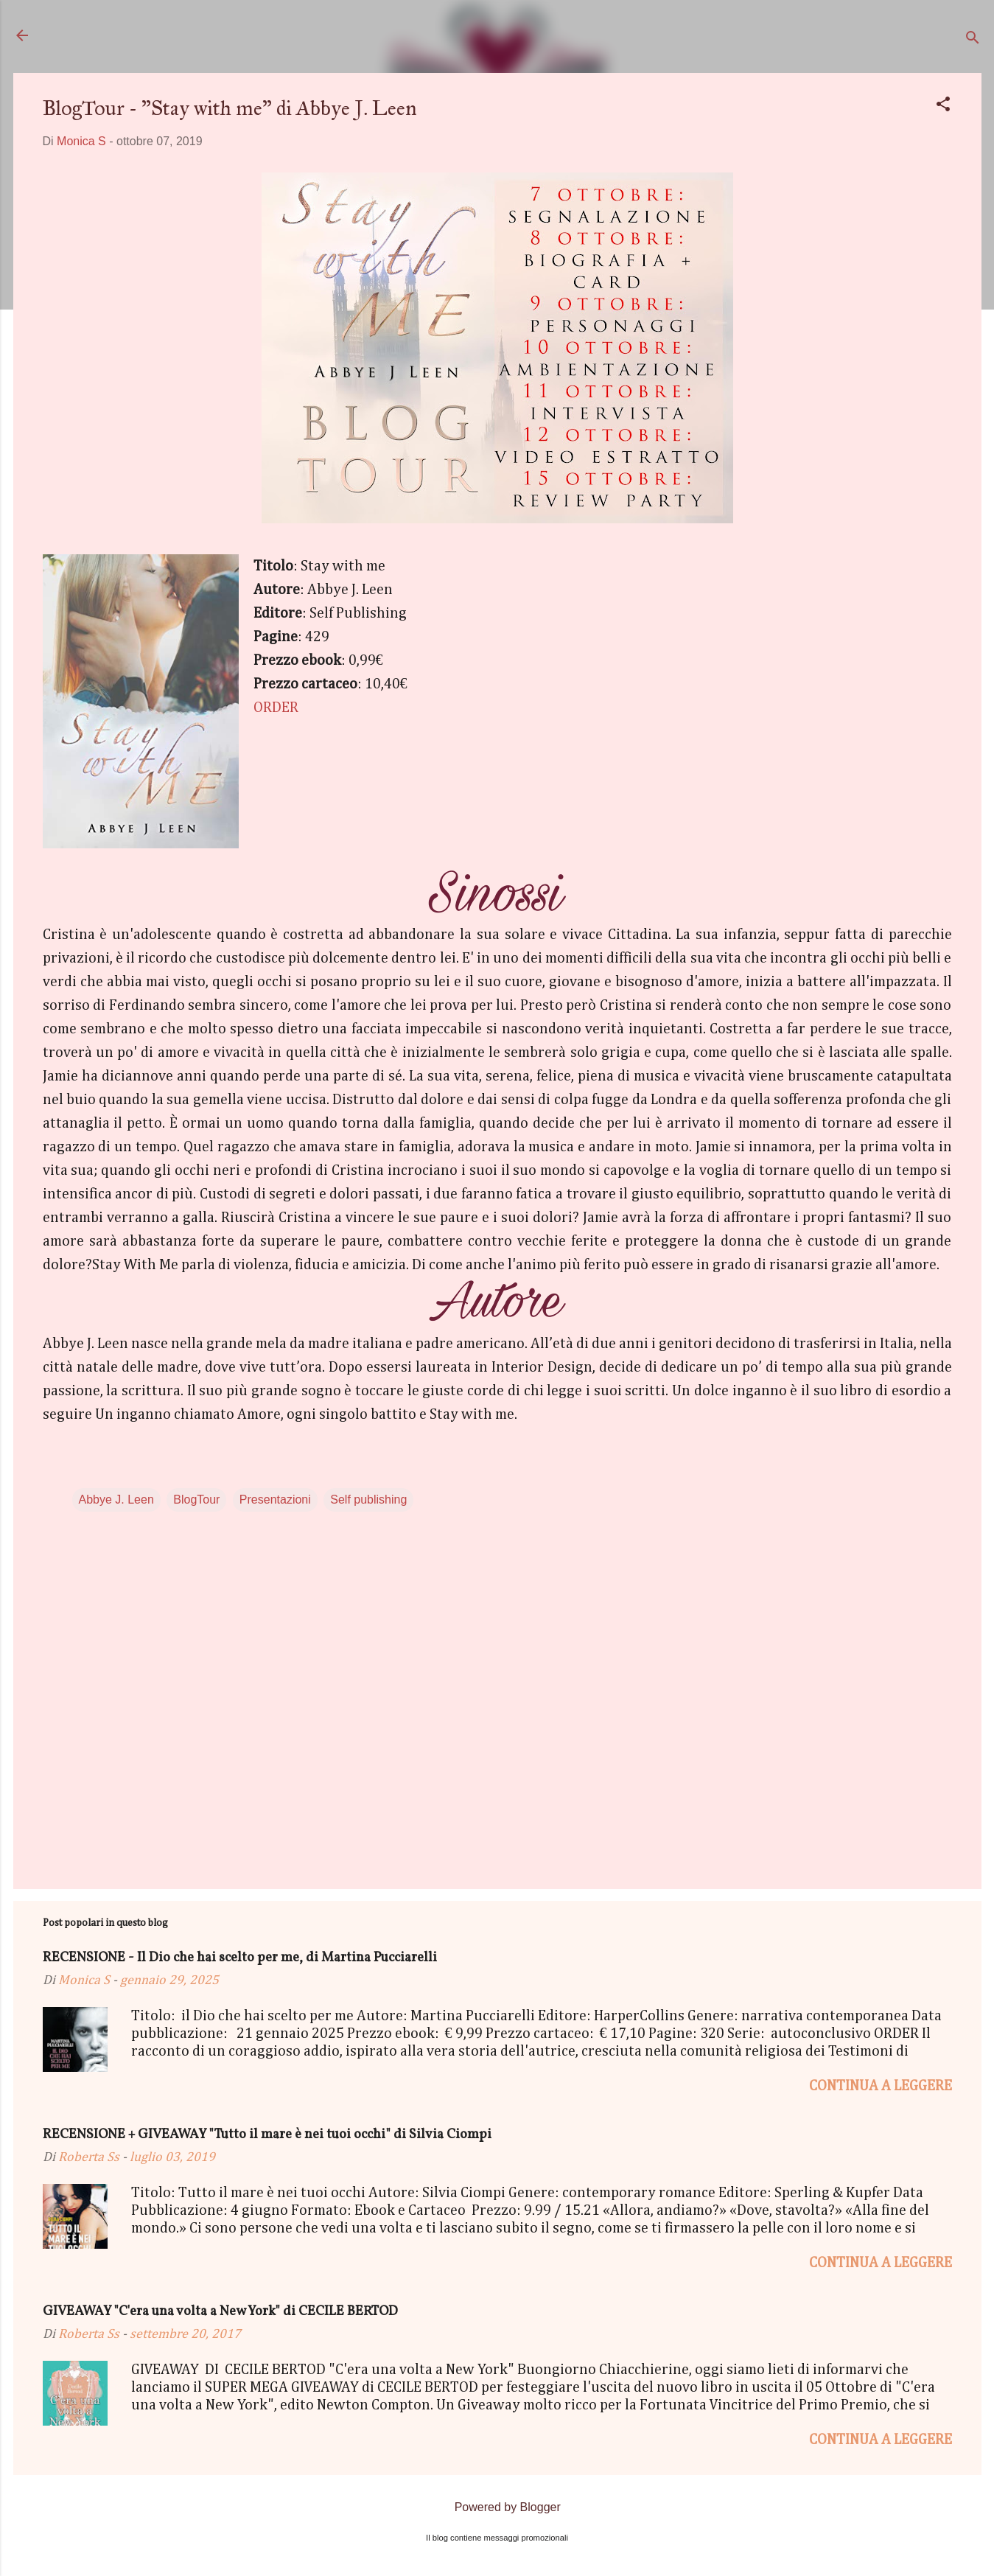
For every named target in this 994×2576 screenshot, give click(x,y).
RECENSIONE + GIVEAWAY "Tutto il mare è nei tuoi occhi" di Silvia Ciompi (267, 2135)
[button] (943, 106)
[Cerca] (972, 40)
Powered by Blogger (497, 2507)
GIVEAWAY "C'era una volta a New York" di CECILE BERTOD (220, 2312)
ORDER (275, 707)
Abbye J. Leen (116, 1499)
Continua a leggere (880, 2085)
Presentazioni (275, 1499)
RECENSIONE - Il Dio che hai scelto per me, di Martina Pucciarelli (240, 1958)
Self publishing (368, 1499)
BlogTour (196, 1499)
